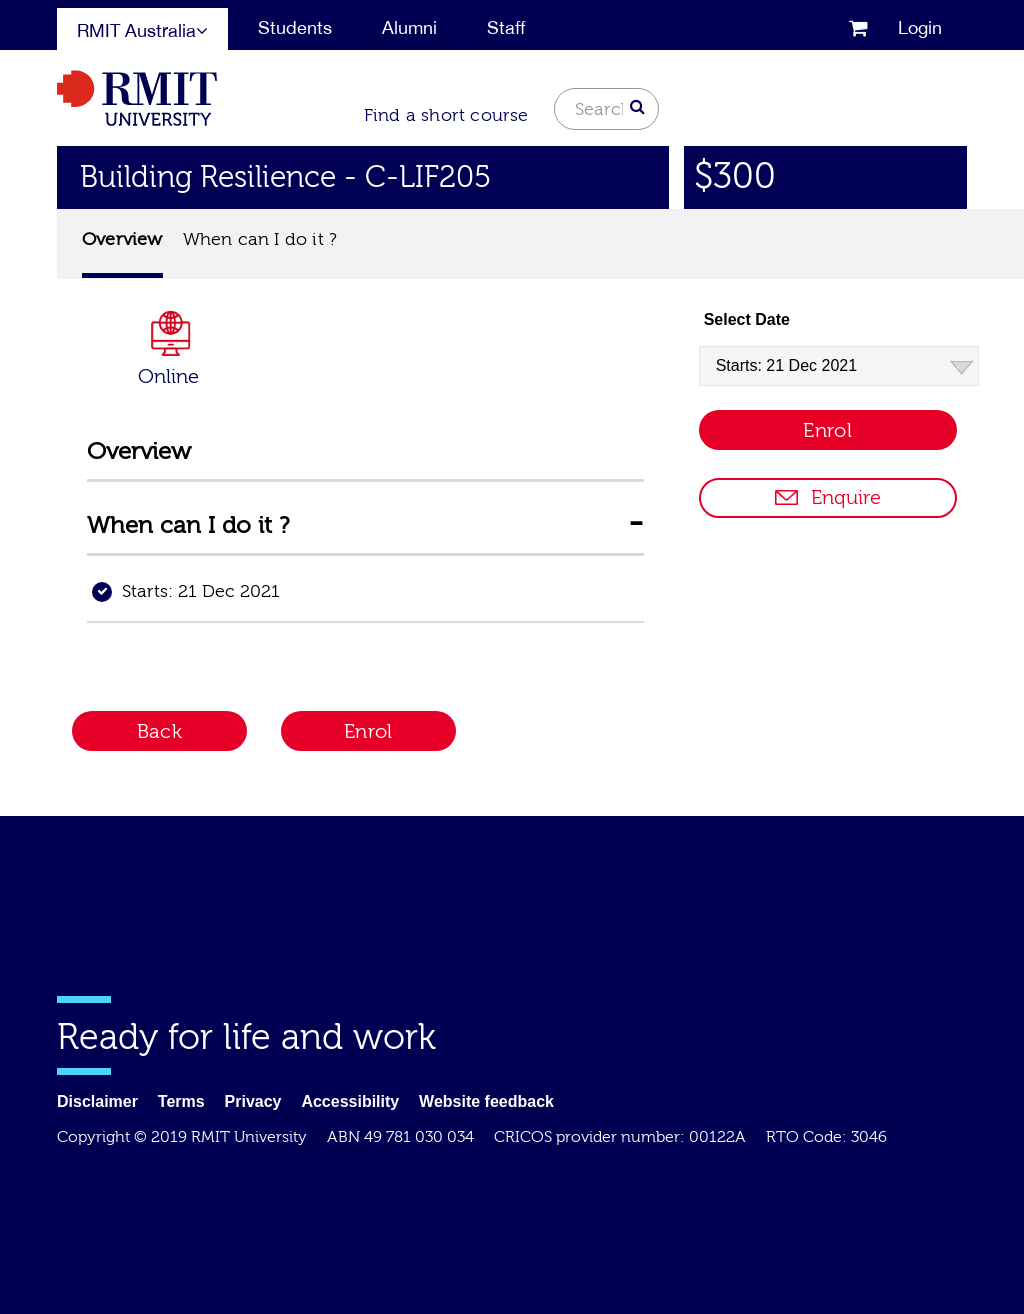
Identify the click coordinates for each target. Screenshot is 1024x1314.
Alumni (409, 27)
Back (159, 731)
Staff (506, 27)
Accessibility (350, 1101)
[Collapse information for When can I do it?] (636, 522)
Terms (181, 1101)
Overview (122, 239)
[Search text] (606, 109)
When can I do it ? (260, 239)
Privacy (253, 1101)
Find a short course (446, 115)
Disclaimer (97, 1101)
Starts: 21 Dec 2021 (201, 591)
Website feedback (486, 1101)
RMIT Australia (142, 30)
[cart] (858, 26)
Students (295, 27)
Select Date (747, 319)
